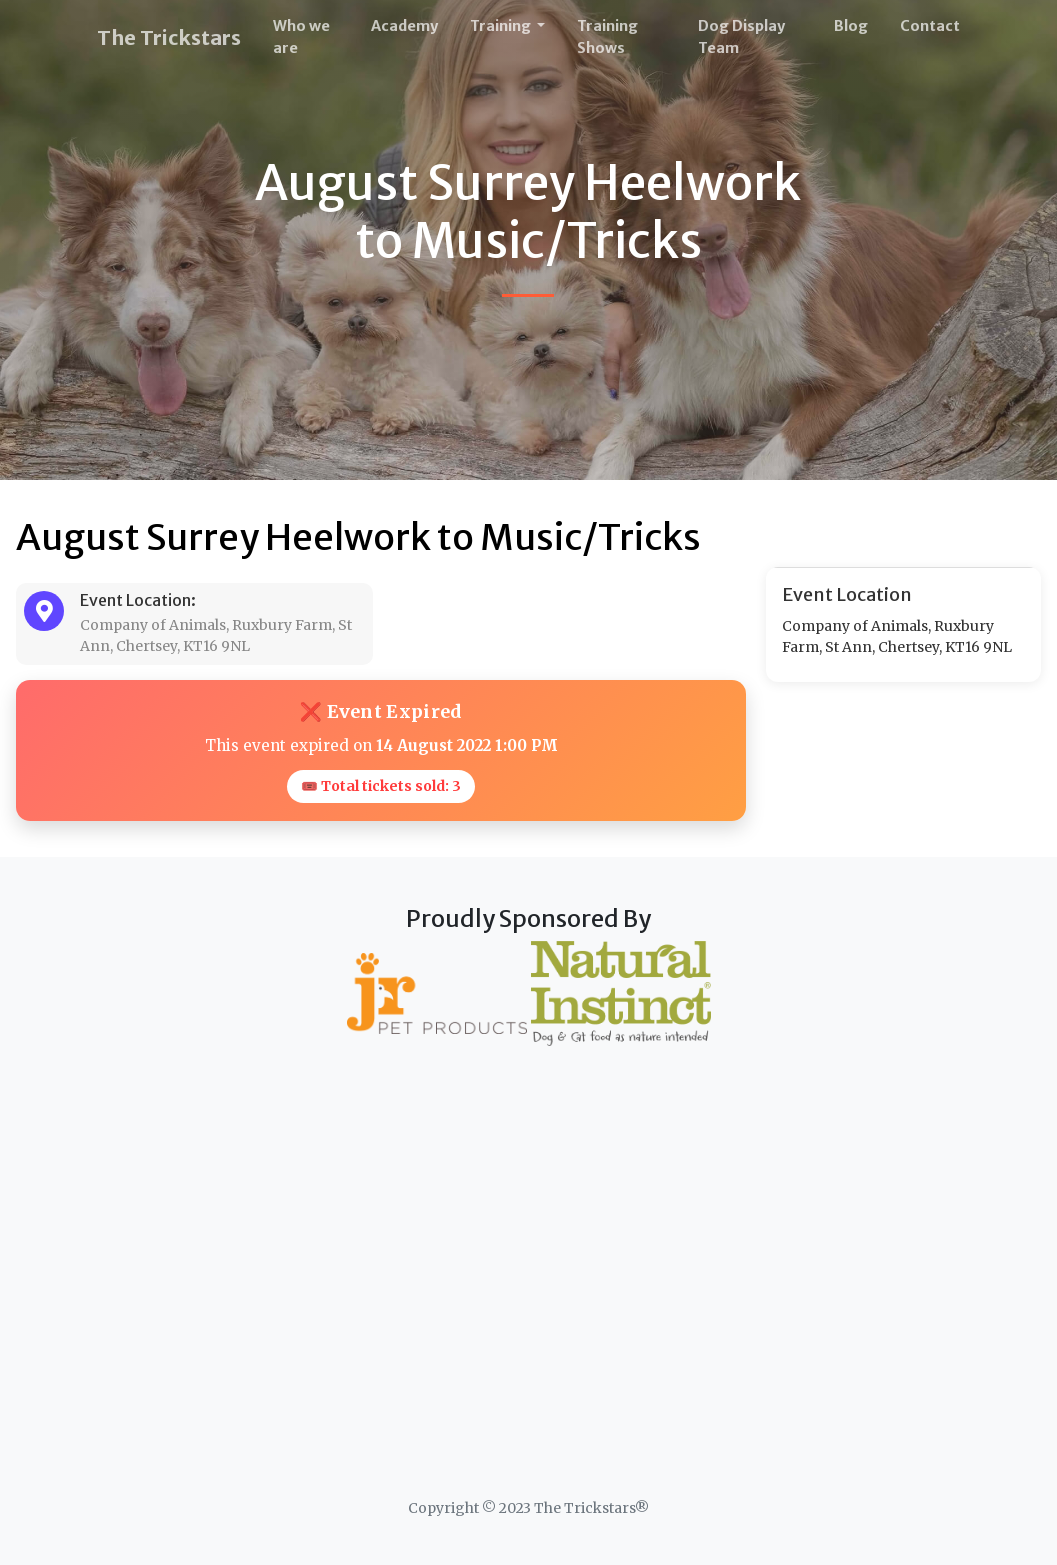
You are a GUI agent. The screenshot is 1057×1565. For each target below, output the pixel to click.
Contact (930, 26)
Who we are (301, 37)
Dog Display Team (741, 37)
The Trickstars (169, 37)
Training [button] (502, 26)
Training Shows (607, 37)
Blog (851, 26)
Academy (404, 26)
